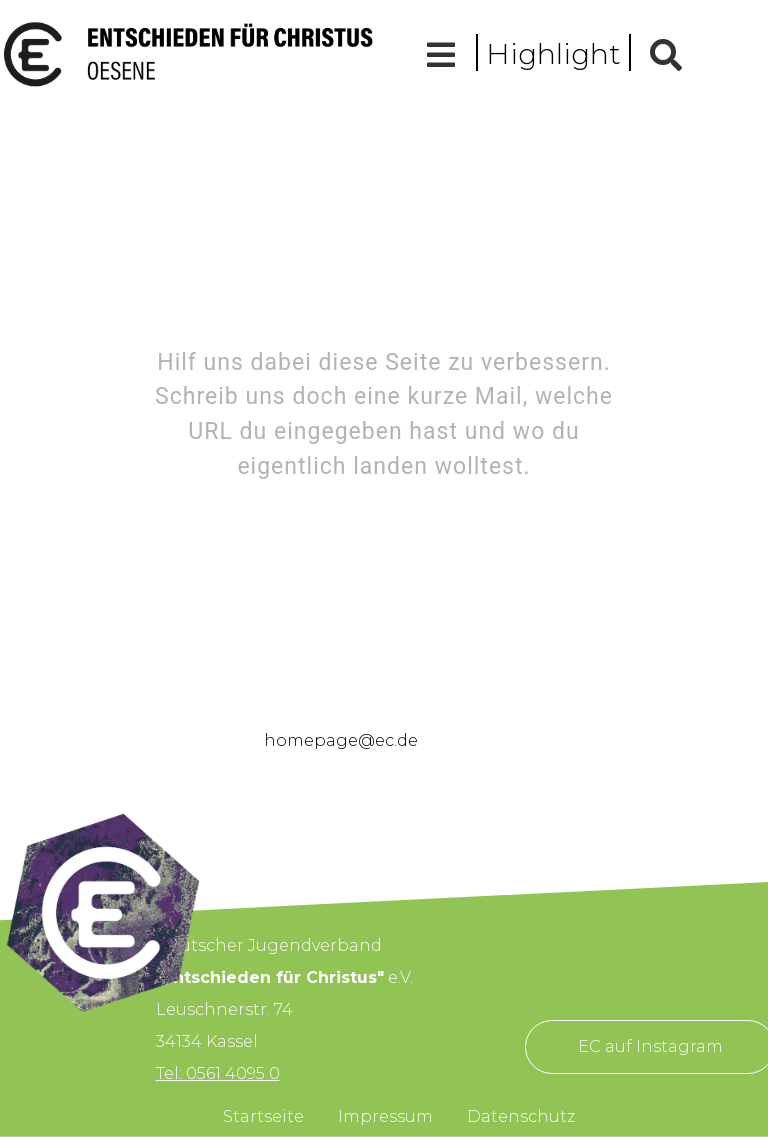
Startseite (263, 1116)
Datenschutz (521, 1116)
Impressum (385, 1116)
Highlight (553, 54)
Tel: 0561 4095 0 (218, 1073)
